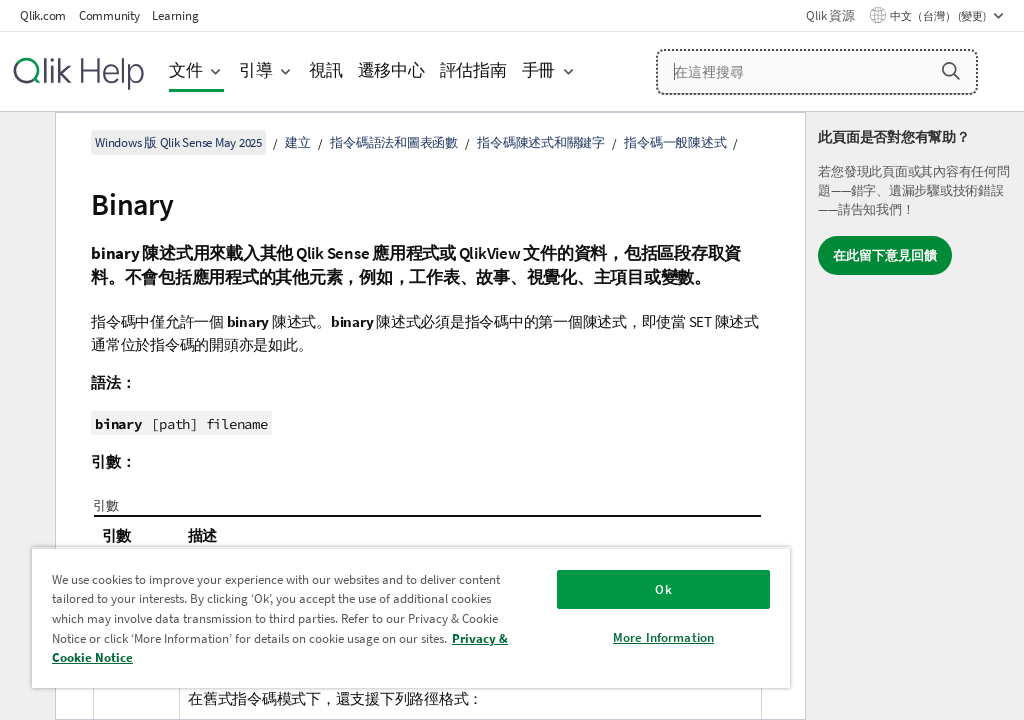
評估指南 (473, 70)
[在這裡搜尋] (817, 72)
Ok (663, 589)
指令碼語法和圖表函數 (394, 142)
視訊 (326, 70)
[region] (411, 617)
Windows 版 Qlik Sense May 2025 (178, 142)
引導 (256, 70)
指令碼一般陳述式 (675, 142)
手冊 (539, 70)
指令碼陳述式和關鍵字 (541, 142)
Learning (175, 15)
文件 (186, 70)
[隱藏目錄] (25, 143)
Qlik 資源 (830, 15)
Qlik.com (43, 15)
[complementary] (915, 416)
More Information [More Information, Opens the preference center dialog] (663, 637)
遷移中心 (391, 70)
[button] (951, 71)
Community (109, 15)
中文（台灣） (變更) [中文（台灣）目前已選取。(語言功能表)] (939, 16)
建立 (298, 142)
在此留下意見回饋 (885, 255)
